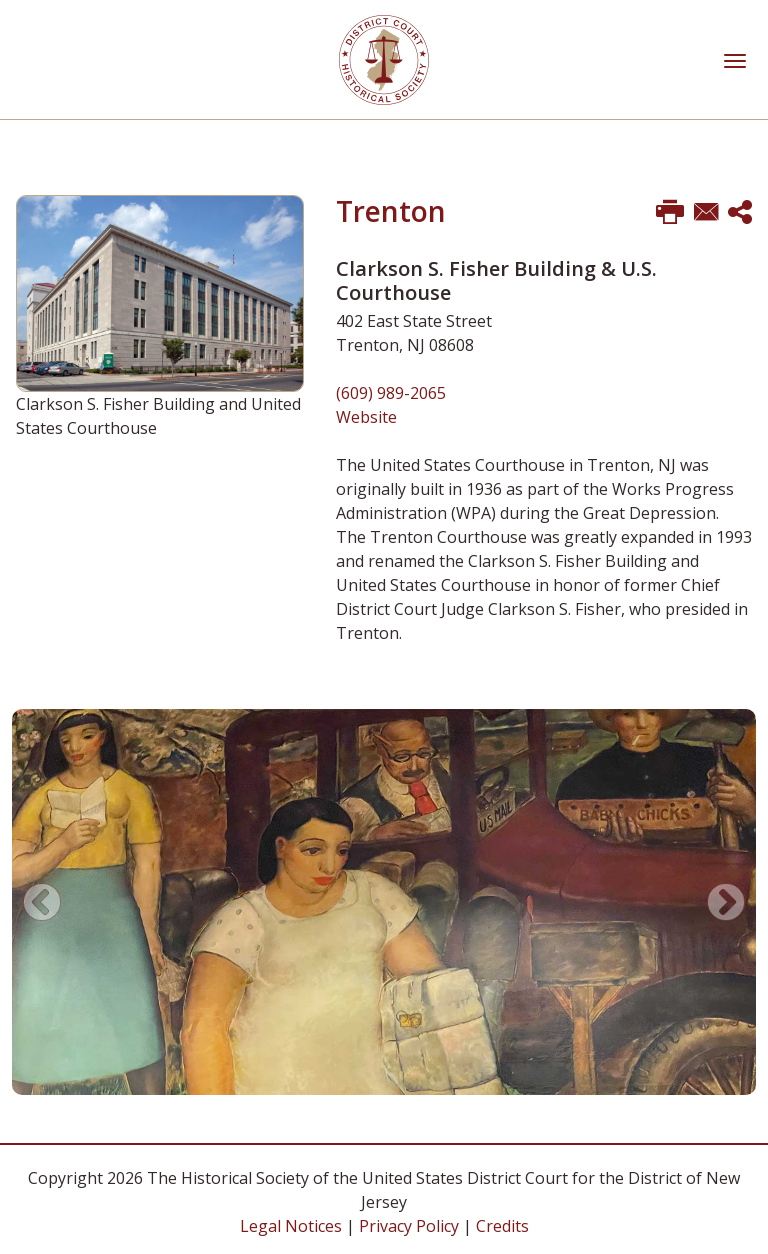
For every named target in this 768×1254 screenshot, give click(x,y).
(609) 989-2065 (391, 393)
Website (366, 417)
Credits (502, 1226)
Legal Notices (291, 1226)
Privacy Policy (409, 1226)
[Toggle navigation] (735, 59)
